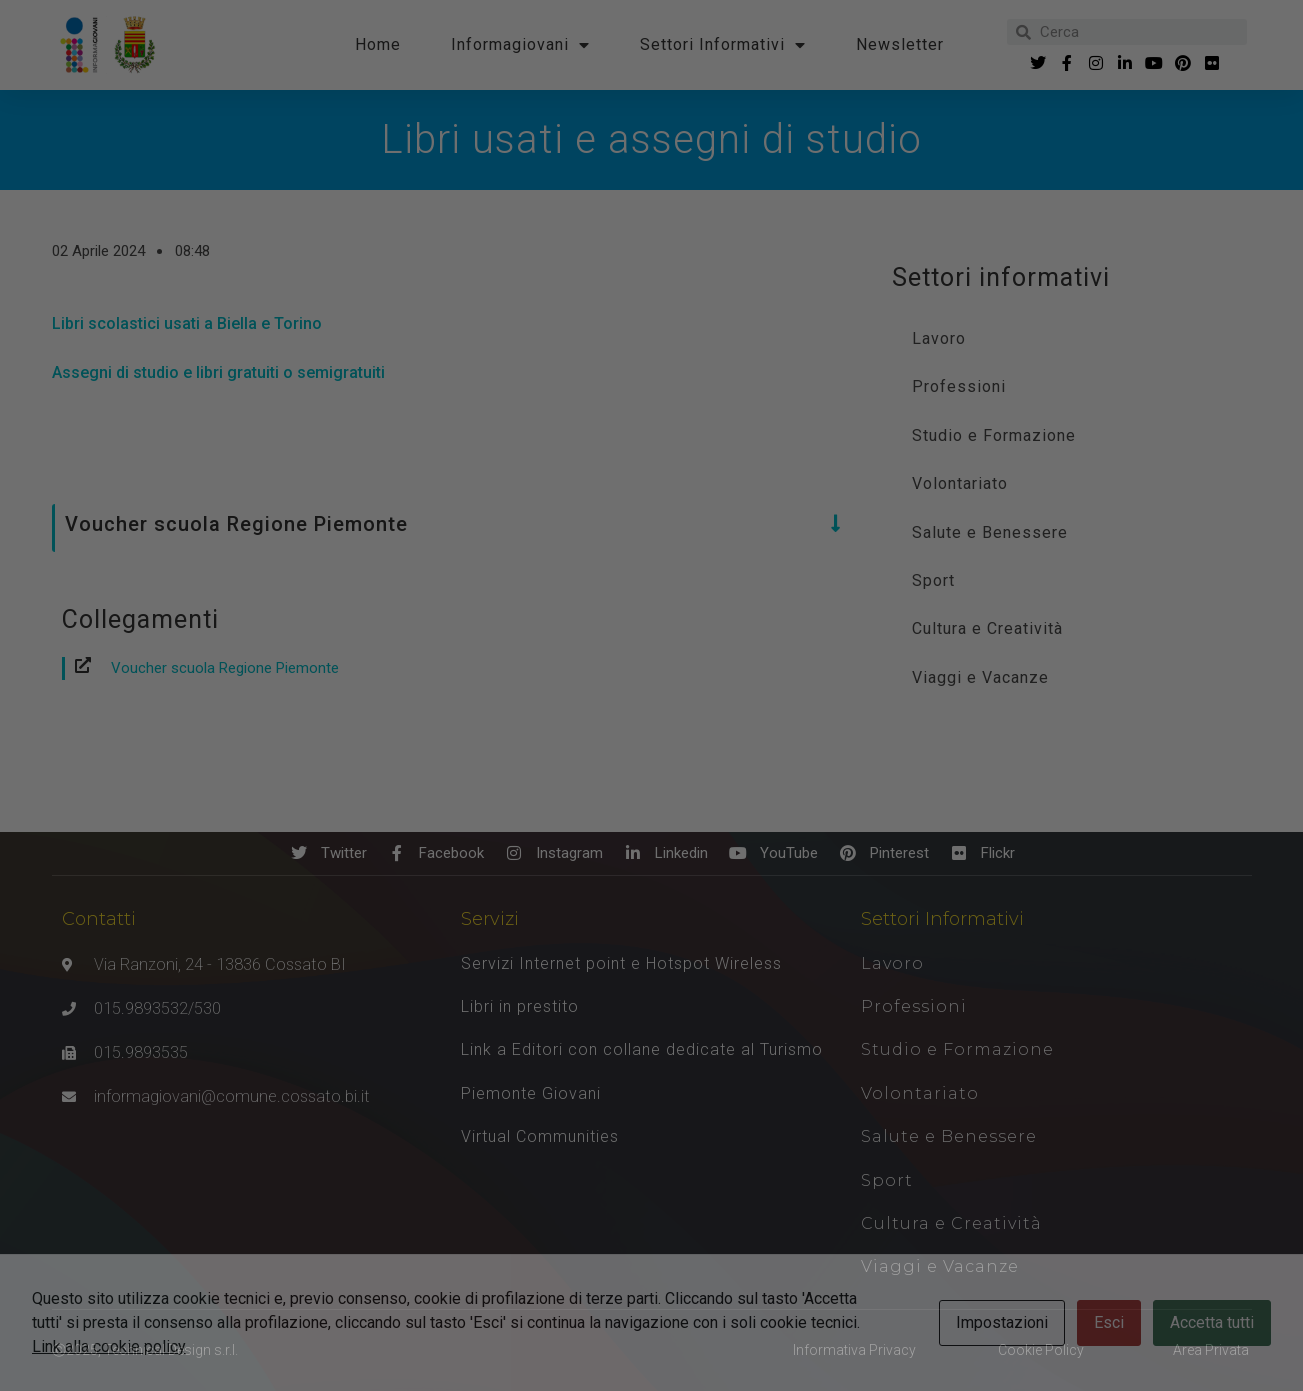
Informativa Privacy (854, 1350)
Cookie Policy (1041, 1350)
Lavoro (939, 338)
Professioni (959, 386)
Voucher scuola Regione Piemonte (225, 668)
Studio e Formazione (994, 435)
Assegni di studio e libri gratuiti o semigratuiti (218, 372)
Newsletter (900, 44)
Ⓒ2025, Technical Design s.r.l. (145, 1350)
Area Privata (1211, 1350)
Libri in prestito (520, 1006)
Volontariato (960, 483)
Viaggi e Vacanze (980, 677)
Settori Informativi (723, 45)
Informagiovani (520, 45)
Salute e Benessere (990, 532)
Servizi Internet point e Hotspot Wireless (621, 963)
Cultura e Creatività (987, 628)
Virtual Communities (540, 1136)
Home (378, 44)
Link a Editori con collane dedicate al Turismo (642, 1049)
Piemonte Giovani (531, 1093)
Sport (933, 580)
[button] (448, 524)
